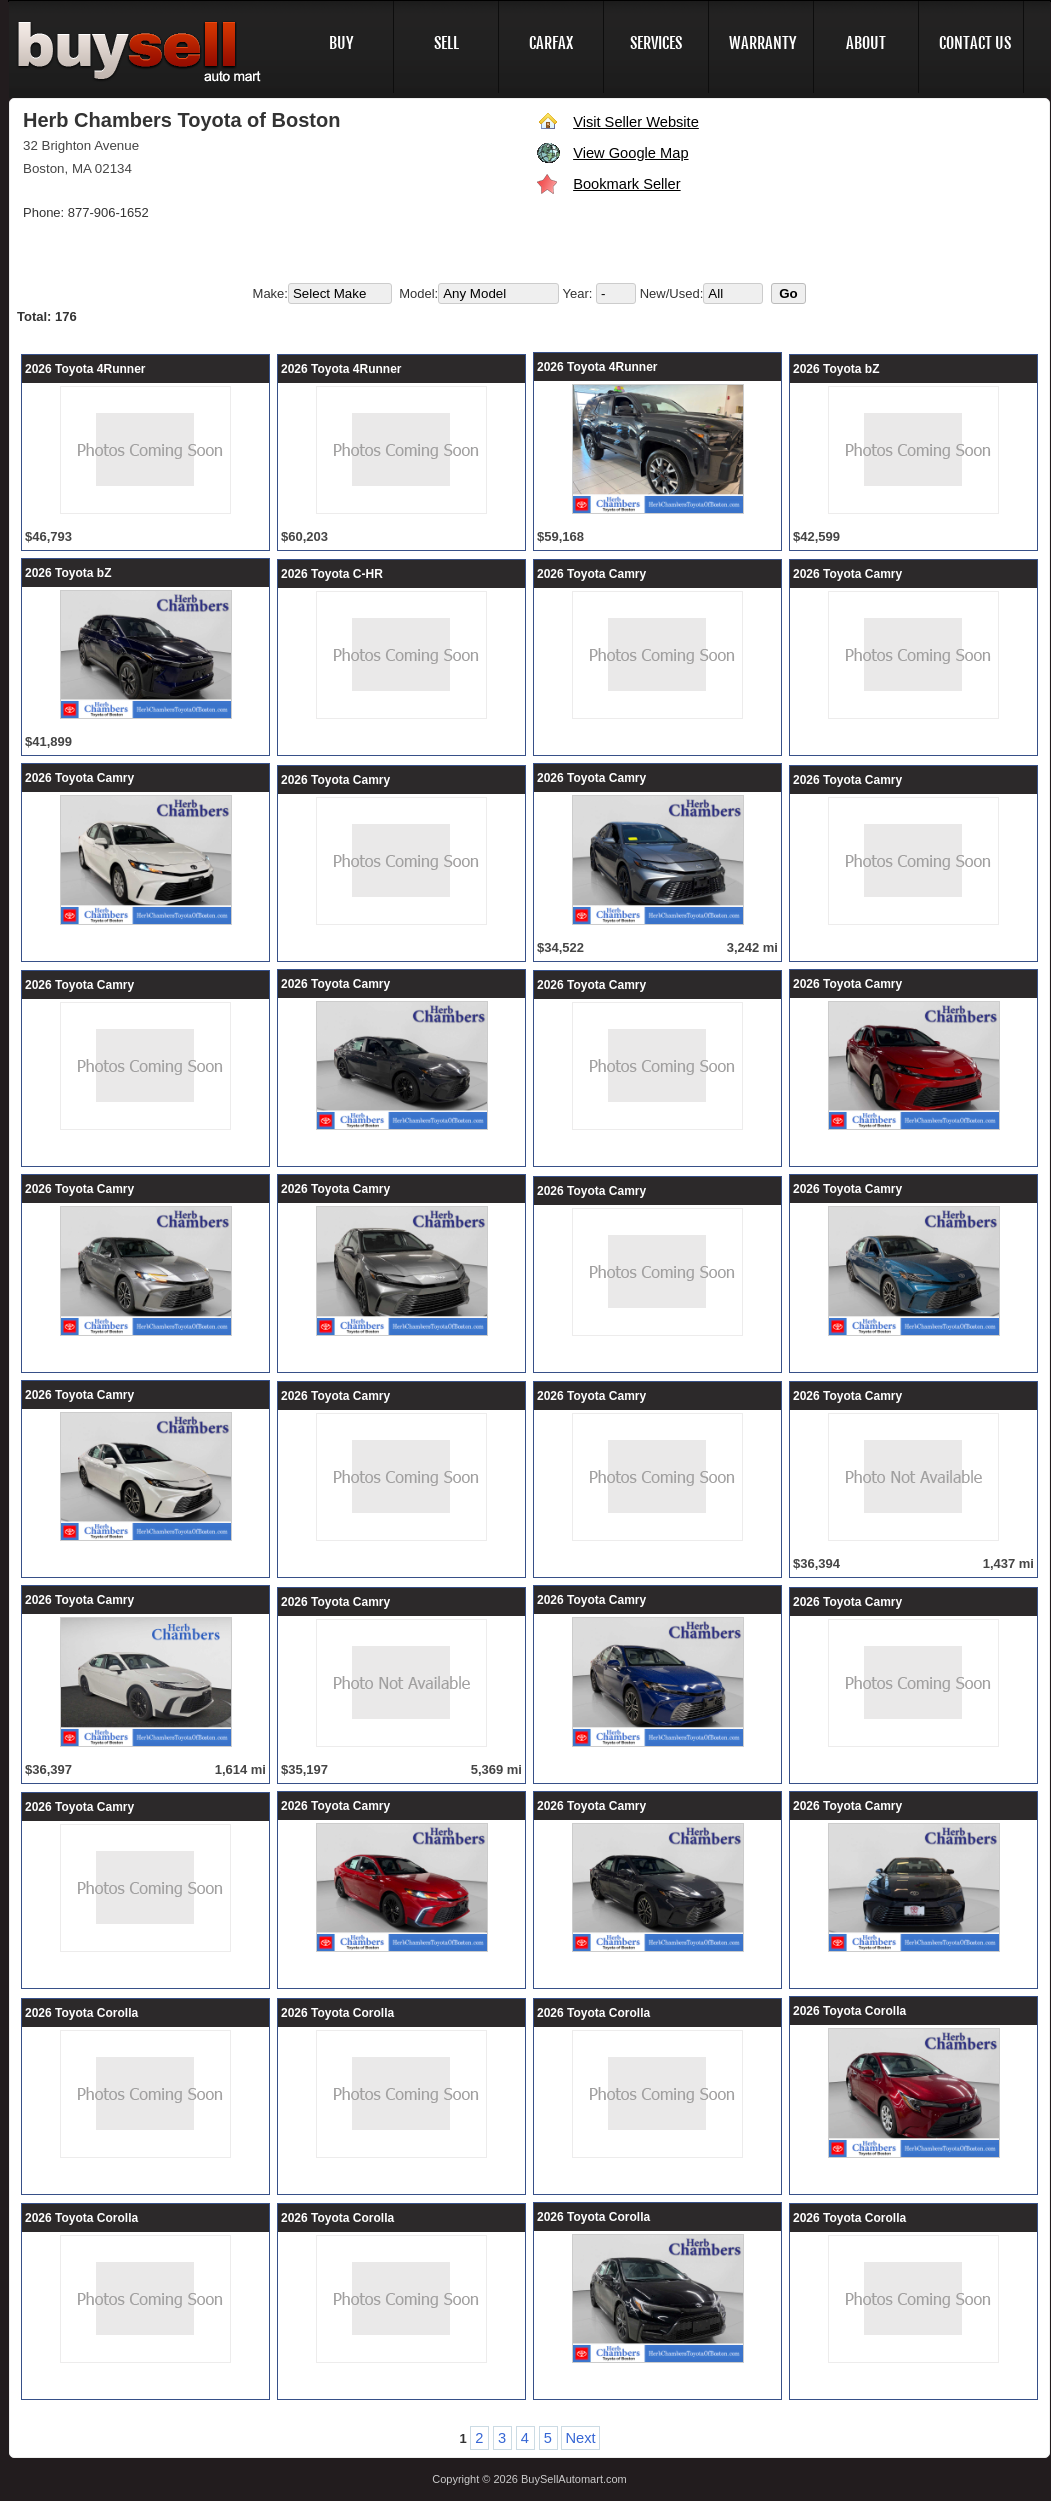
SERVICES (656, 43)
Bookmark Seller (627, 184)
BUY (341, 43)
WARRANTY (763, 43)
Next (580, 2438)
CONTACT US (975, 43)
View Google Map (630, 153)
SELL (446, 43)
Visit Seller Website (636, 122)
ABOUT (866, 43)
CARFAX (551, 43)
